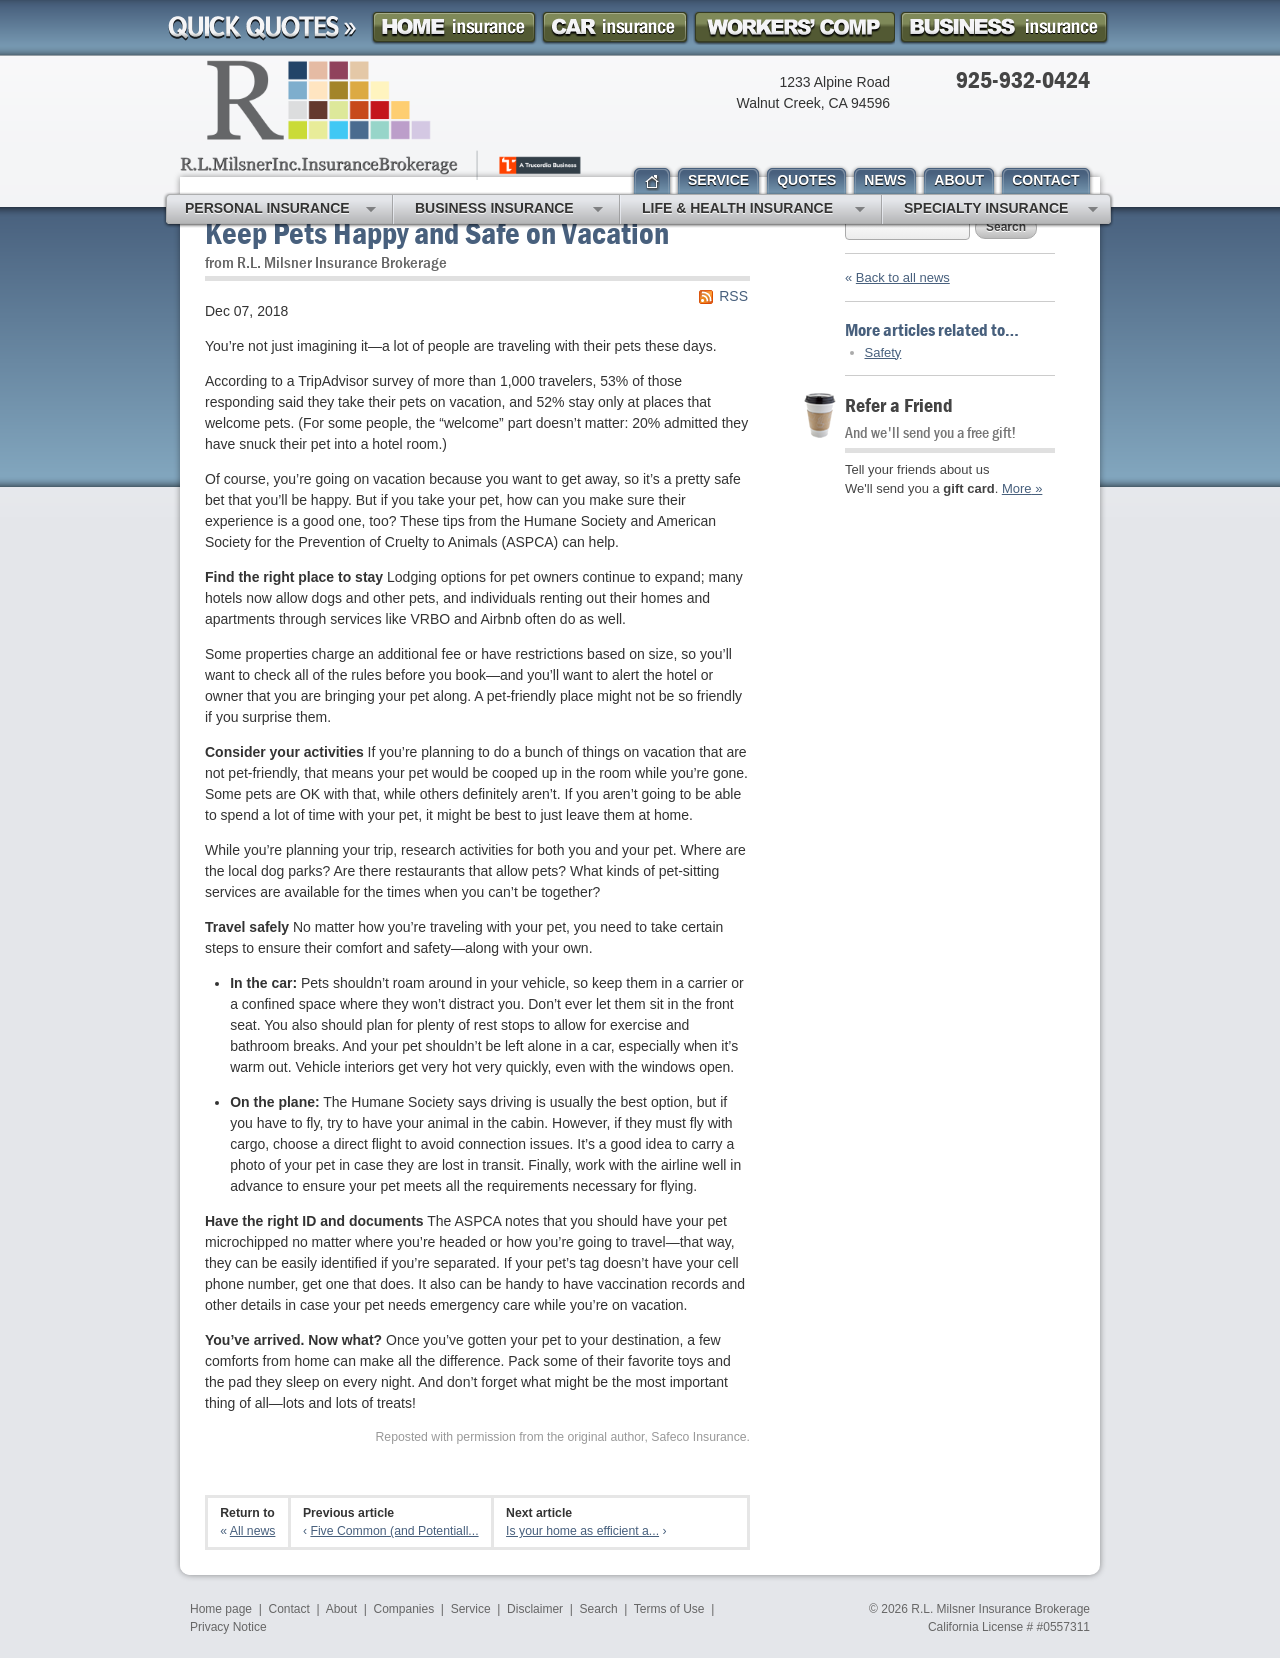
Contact (289, 1609)
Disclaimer (535, 1609)
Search (1006, 227)
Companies (403, 1609)
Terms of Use (669, 1609)
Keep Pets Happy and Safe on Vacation (437, 232)
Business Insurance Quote (1004, 27)
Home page (221, 1609)
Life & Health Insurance (753, 210)
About (341, 1609)
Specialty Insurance (1001, 210)
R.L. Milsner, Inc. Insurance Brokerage (382, 120)
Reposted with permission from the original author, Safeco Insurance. (562, 1437)
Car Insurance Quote (615, 27)
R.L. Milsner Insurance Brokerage (1000, 1609)
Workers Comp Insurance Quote (794, 27)
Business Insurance (509, 210)
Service (471, 1609)
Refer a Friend (899, 404)
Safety (883, 352)
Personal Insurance (280, 210)
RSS (733, 296)
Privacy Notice (228, 1627)
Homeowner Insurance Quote (454, 27)
